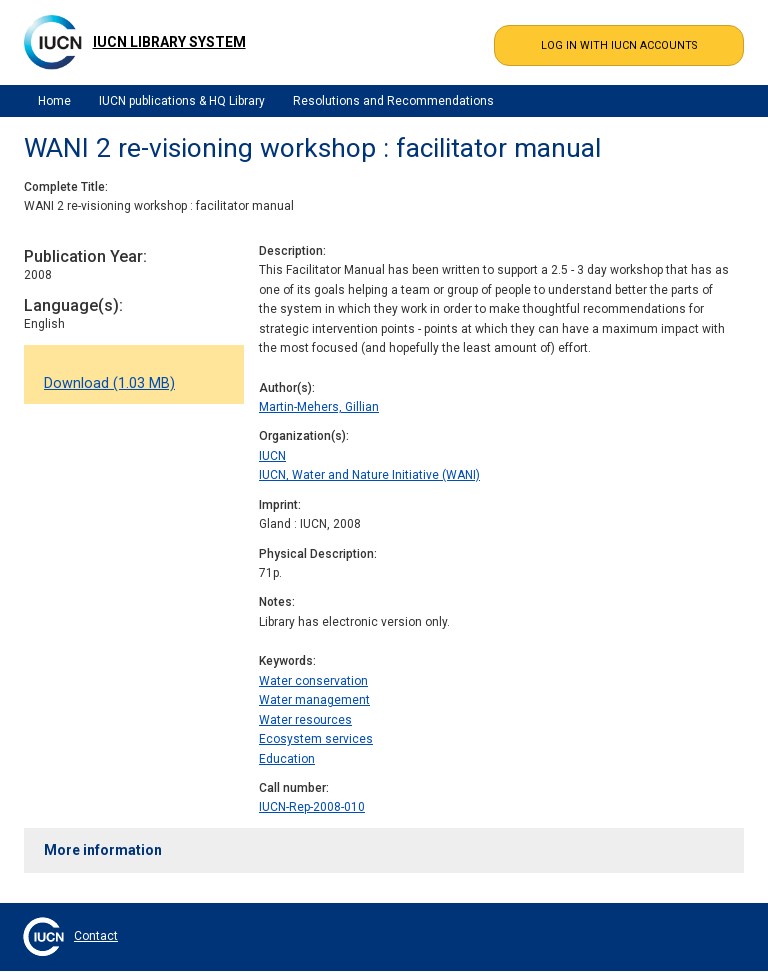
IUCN (272, 456)
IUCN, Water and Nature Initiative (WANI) (369, 475)
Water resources (305, 720)
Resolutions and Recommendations (393, 101)
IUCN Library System (169, 42)
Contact (96, 936)
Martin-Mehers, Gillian (319, 407)
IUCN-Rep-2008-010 (312, 807)
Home (54, 101)
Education (287, 759)
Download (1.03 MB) (109, 383)
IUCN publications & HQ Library (182, 101)
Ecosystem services (316, 739)
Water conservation (313, 681)
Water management (314, 700)
